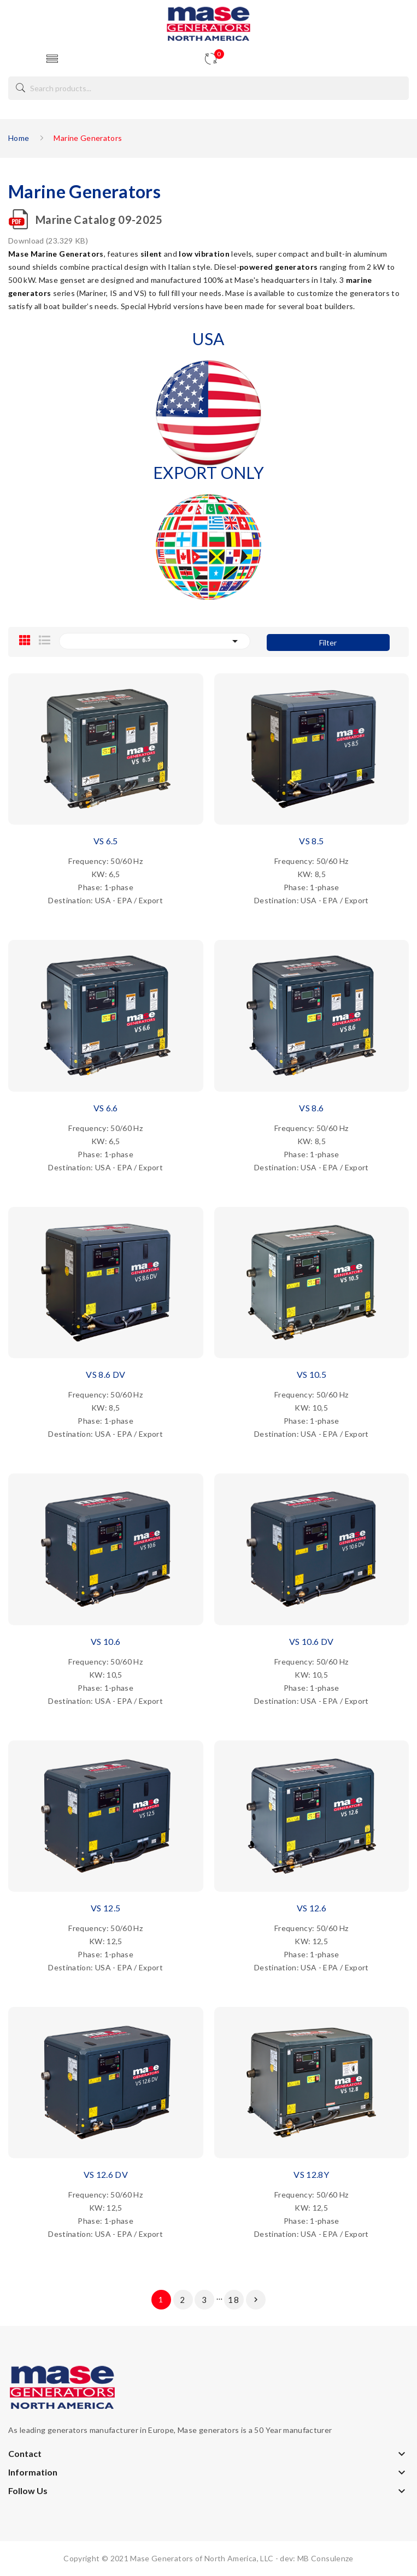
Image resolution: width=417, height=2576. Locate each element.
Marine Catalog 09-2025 (99, 219)
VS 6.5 (105, 841)
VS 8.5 (311, 841)
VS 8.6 (311, 1108)
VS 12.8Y (311, 2174)
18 (234, 2300)
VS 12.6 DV (106, 2174)
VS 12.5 (105, 1908)
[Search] (208, 88)
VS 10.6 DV (311, 1641)
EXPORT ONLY (208, 472)
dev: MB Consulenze (316, 2558)
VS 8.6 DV (105, 1374)
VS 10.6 (105, 1641)
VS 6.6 (105, 1108)
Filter (328, 642)
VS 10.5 (311, 1374)
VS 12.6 (311, 1908)
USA (208, 338)
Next (256, 2300)
